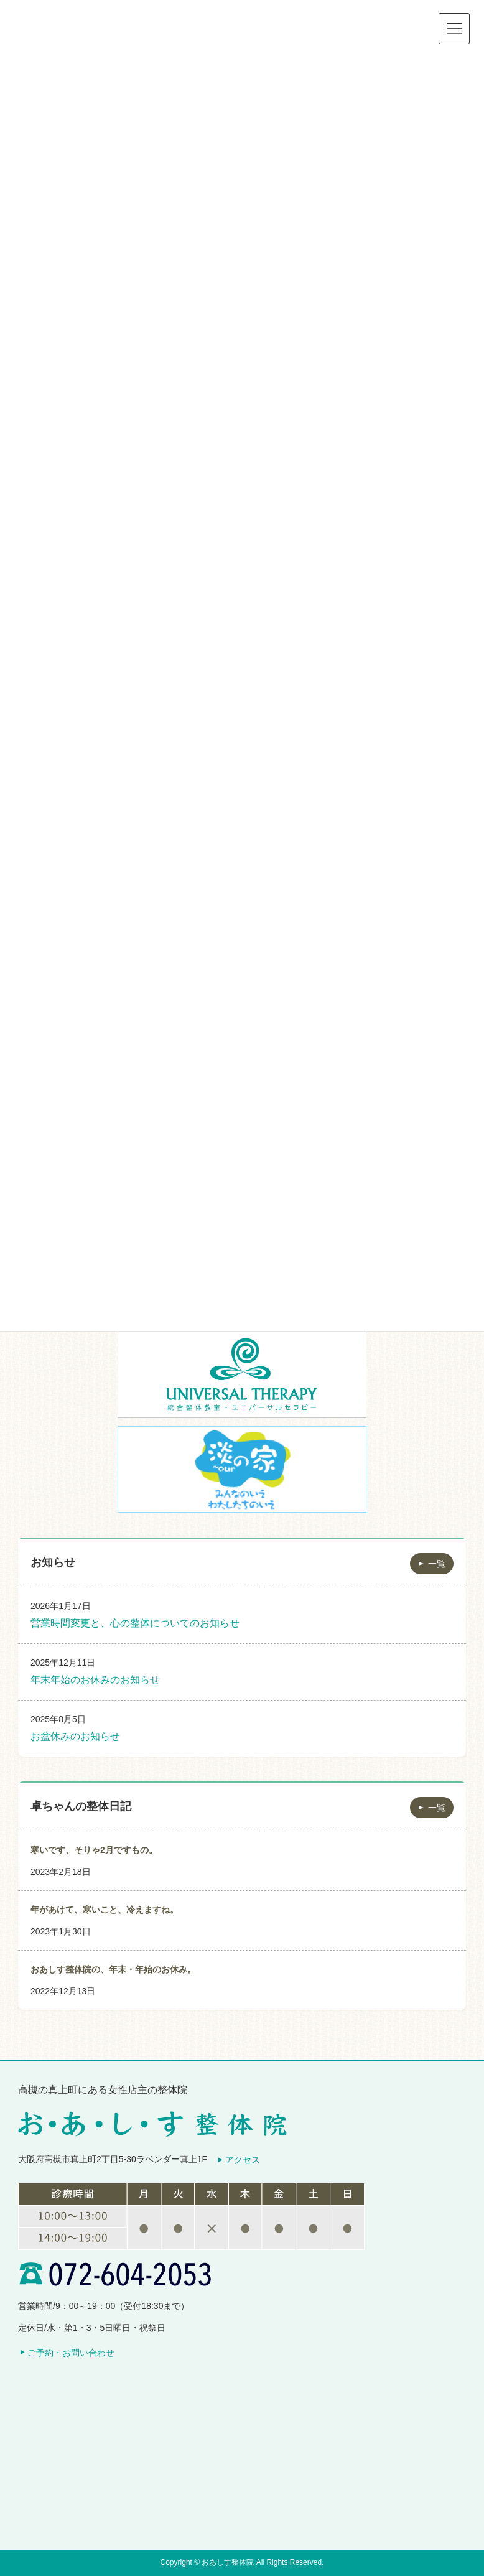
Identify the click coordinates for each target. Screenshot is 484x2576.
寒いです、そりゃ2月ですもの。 (93, 1850)
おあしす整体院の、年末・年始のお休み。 (113, 1969)
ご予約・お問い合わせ (70, 2353)
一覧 (436, 1564)
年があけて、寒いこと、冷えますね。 (104, 1910)
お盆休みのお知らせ (75, 1736)
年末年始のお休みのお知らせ (95, 1679)
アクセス (242, 2160)
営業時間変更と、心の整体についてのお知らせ (135, 1623)
